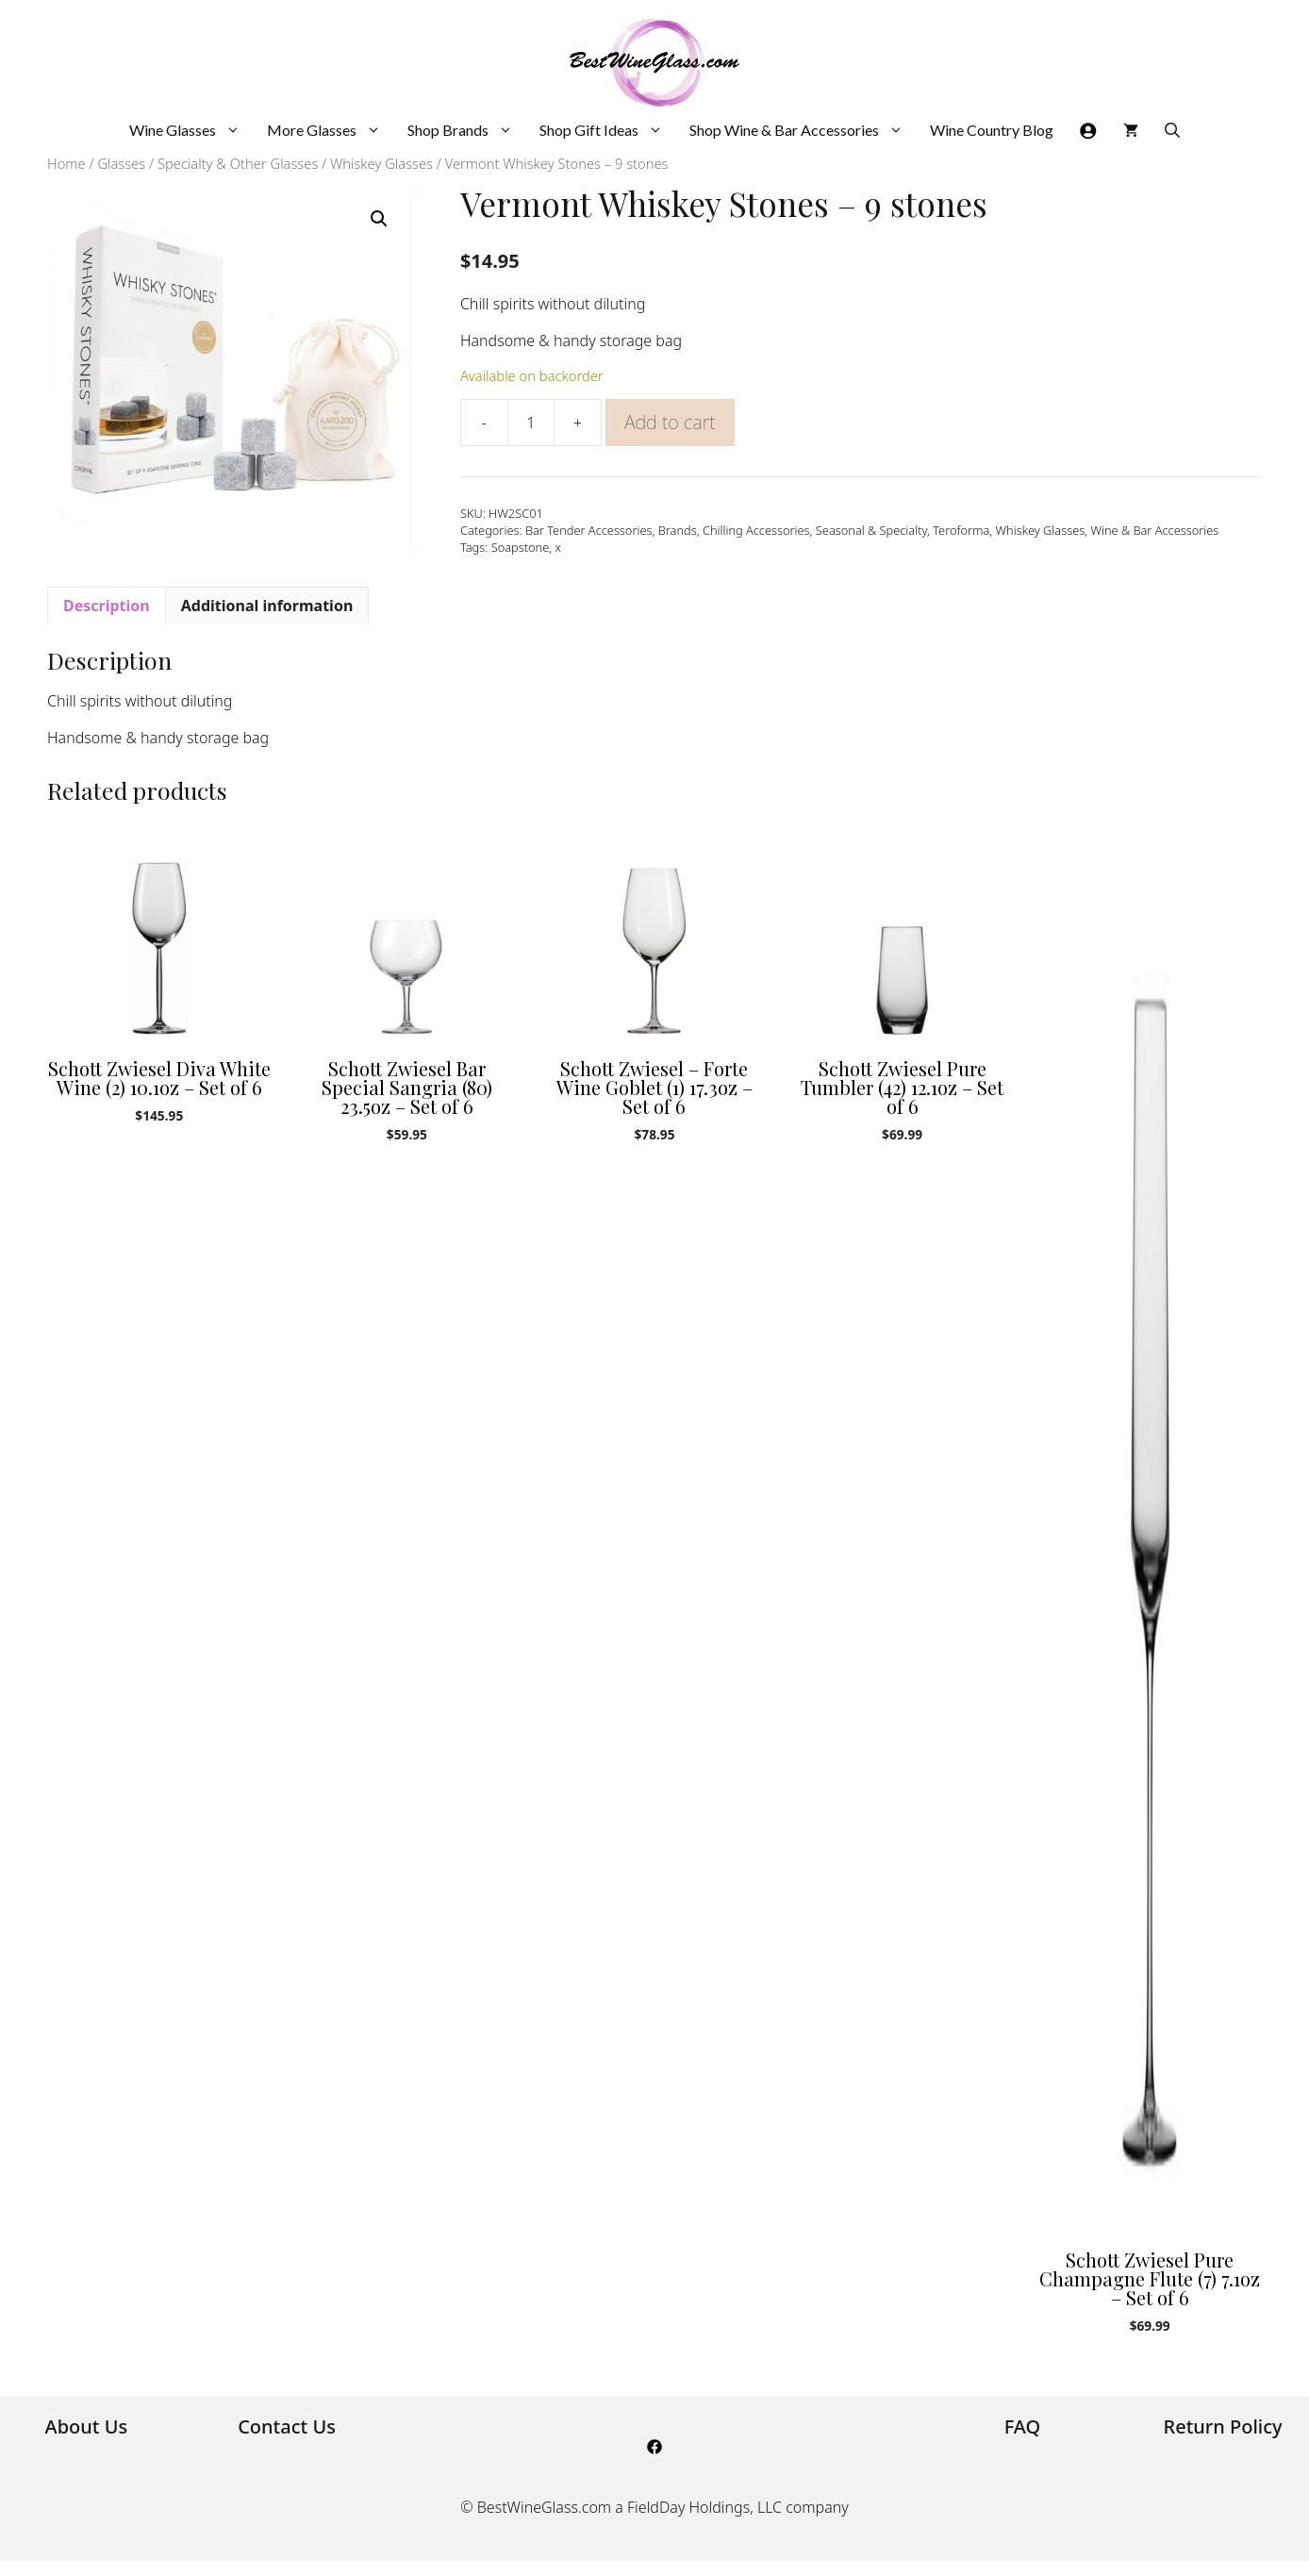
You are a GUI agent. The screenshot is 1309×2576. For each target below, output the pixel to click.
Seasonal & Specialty (871, 530)
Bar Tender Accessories (589, 530)
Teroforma (961, 530)
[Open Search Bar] (1172, 130)
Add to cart (670, 422)
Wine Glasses (191, 130)
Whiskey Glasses (381, 163)
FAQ (1022, 2426)
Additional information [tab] (267, 605)
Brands (677, 530)
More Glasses (330, 130)
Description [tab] (106, 605)
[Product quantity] (531, 422)
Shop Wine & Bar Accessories (803, 130)
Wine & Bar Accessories (1154, 530)
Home (66, 163)
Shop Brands (466, 130)
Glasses (121, 163)
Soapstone (520, 547)
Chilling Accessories (756, 530)
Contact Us (287, 2426)
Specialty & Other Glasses (237, 163)
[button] (379, 219)
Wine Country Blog (991, 130)
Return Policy (1223, 2426)
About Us (86, 2426)
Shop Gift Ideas (607, 130)
